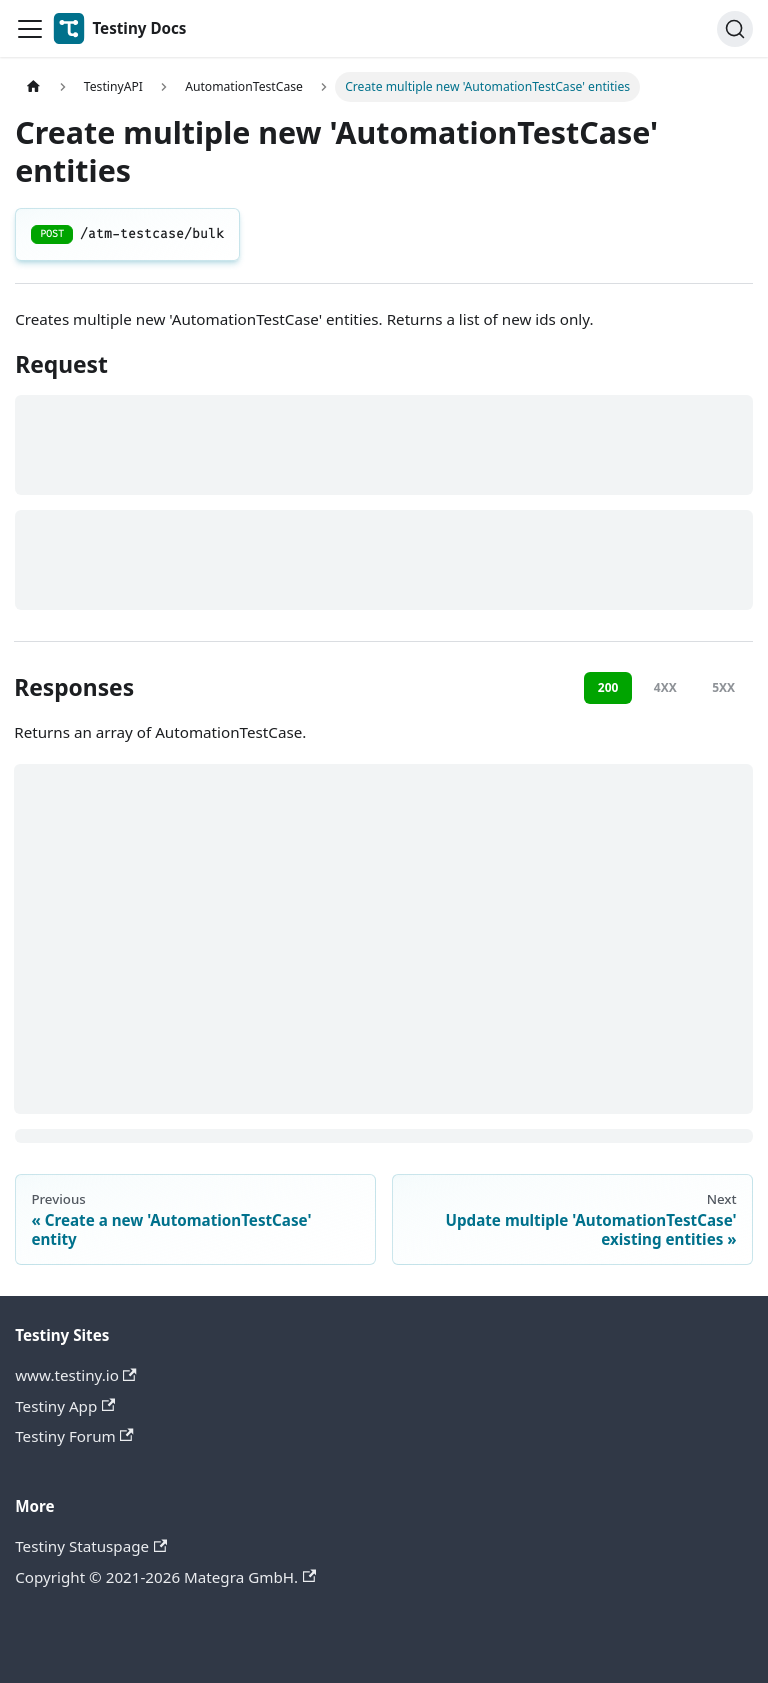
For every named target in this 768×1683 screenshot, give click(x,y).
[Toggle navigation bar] (30, 29)
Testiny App (65, 1406)
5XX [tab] (723, 687)
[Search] (735, 29)
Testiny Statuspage (91, 1546)
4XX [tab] (665, 687)
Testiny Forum (74, 1436)
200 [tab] (608, 687)
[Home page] (33, 87)
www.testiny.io (76, 1375)
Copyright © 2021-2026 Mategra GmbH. (165, 1577)
